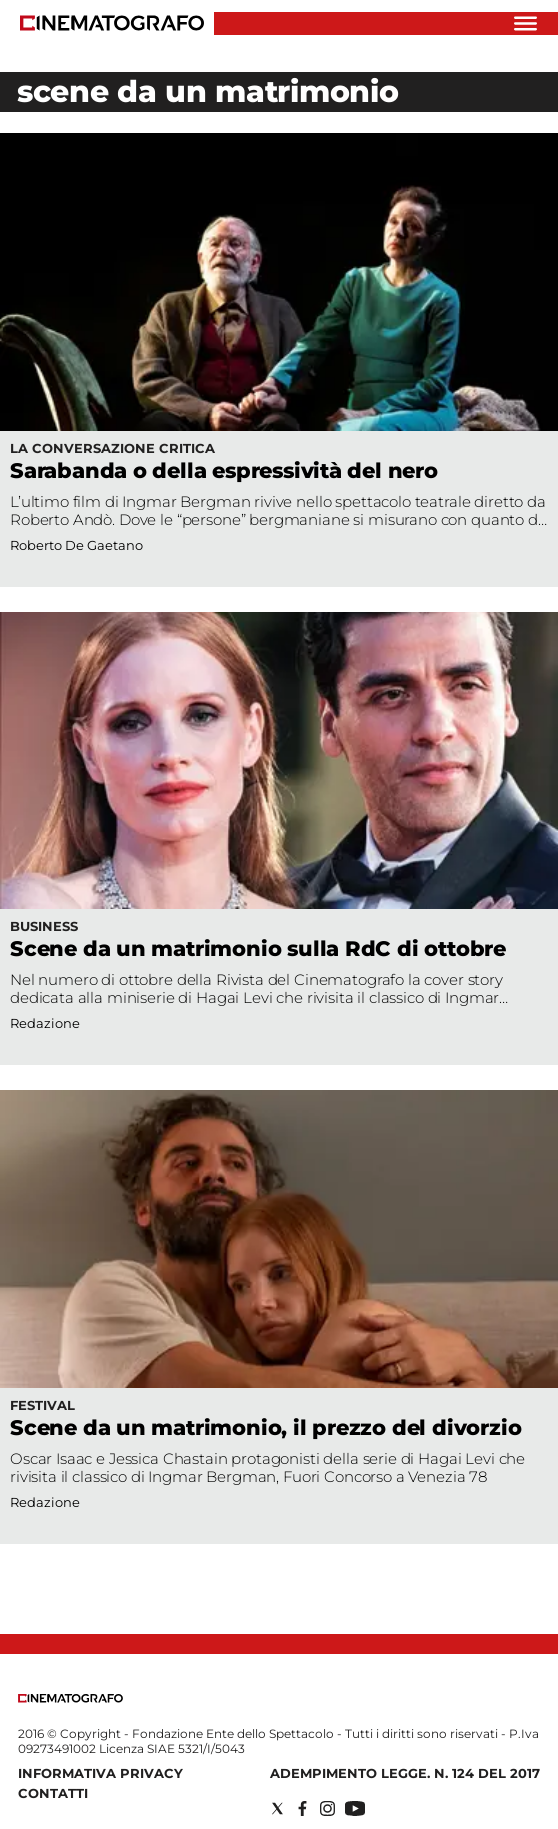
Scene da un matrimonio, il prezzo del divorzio (265, 1427)
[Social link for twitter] (277, 1808)
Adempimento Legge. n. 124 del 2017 (405, 1773)
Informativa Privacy (100, 1773)
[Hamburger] (525, 23)
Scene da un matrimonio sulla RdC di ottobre (258, 948)
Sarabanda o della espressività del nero (224, 470)
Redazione (45, 1023)
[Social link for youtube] (355, 1808)
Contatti (53, 1793)
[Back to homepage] (70, 1698)
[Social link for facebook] (302, 1808)
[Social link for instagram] (327, 1808)
